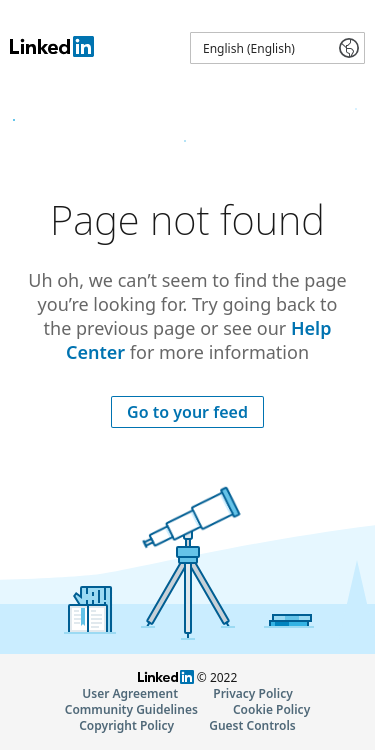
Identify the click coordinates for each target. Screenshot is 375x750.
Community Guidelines (131, 709)
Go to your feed (187, 412)
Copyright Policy (126, 725)
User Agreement (130, 693)
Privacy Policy (252, 693)
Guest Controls (252, 725)
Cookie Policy (271, 709)
